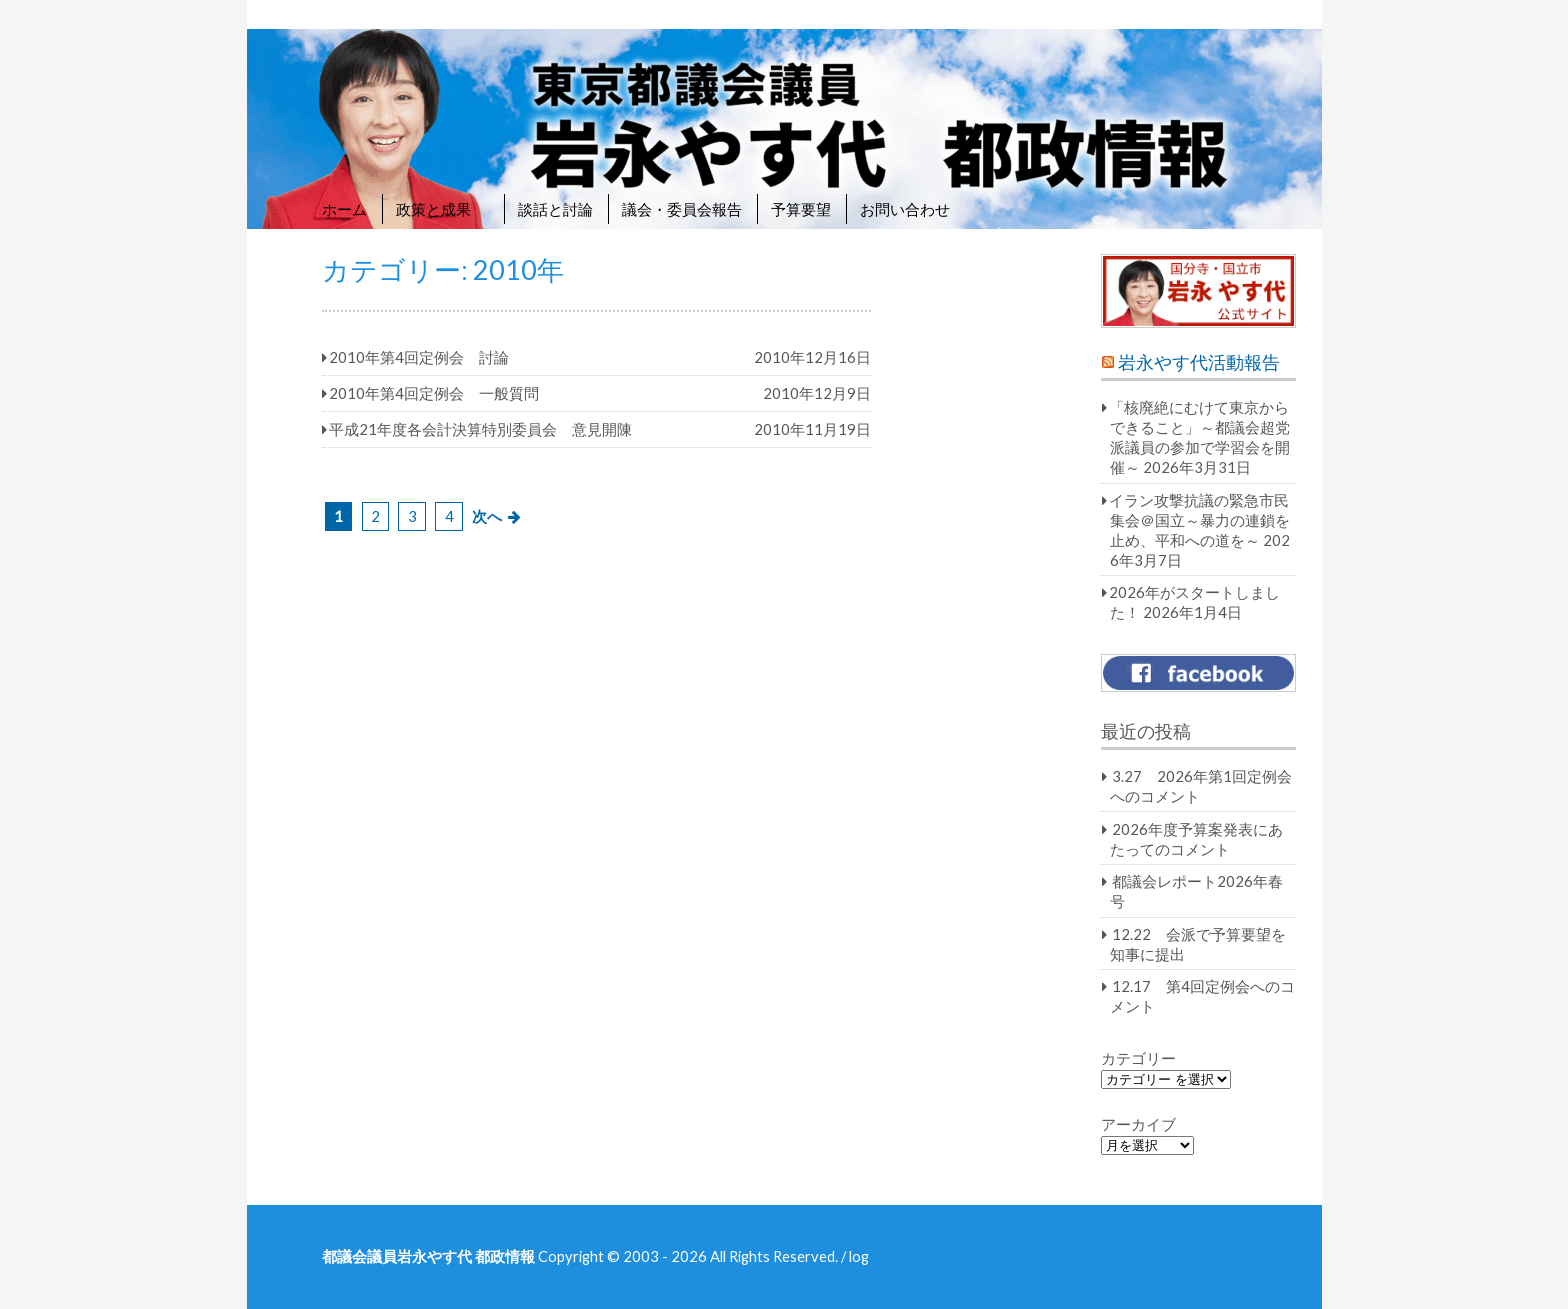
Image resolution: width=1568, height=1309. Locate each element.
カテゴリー (1138, 1058)
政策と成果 (442, 209)
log (859, 1256)
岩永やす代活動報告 (1199, 362)
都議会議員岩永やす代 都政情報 (428, 1256)
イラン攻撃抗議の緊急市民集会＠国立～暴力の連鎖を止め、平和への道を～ (1199, 520)
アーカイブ (1138, 1124)
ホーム (344, 209)
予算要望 (801, 209)
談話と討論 (555, 209)
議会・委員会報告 (682, 209)
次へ (487, 516)
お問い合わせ (905, 209)
